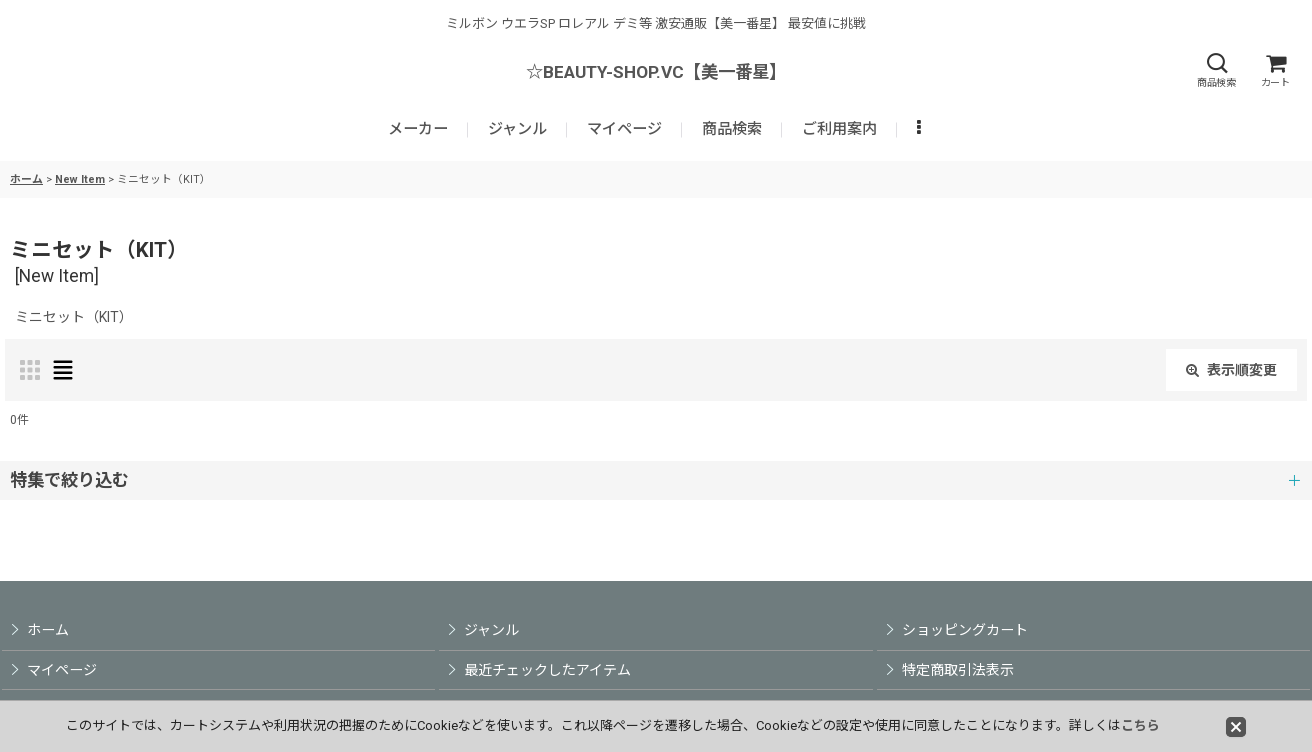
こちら (1140, 725)
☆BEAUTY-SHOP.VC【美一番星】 (656, 72)
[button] (1216, 70)
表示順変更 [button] (1231, 370)
